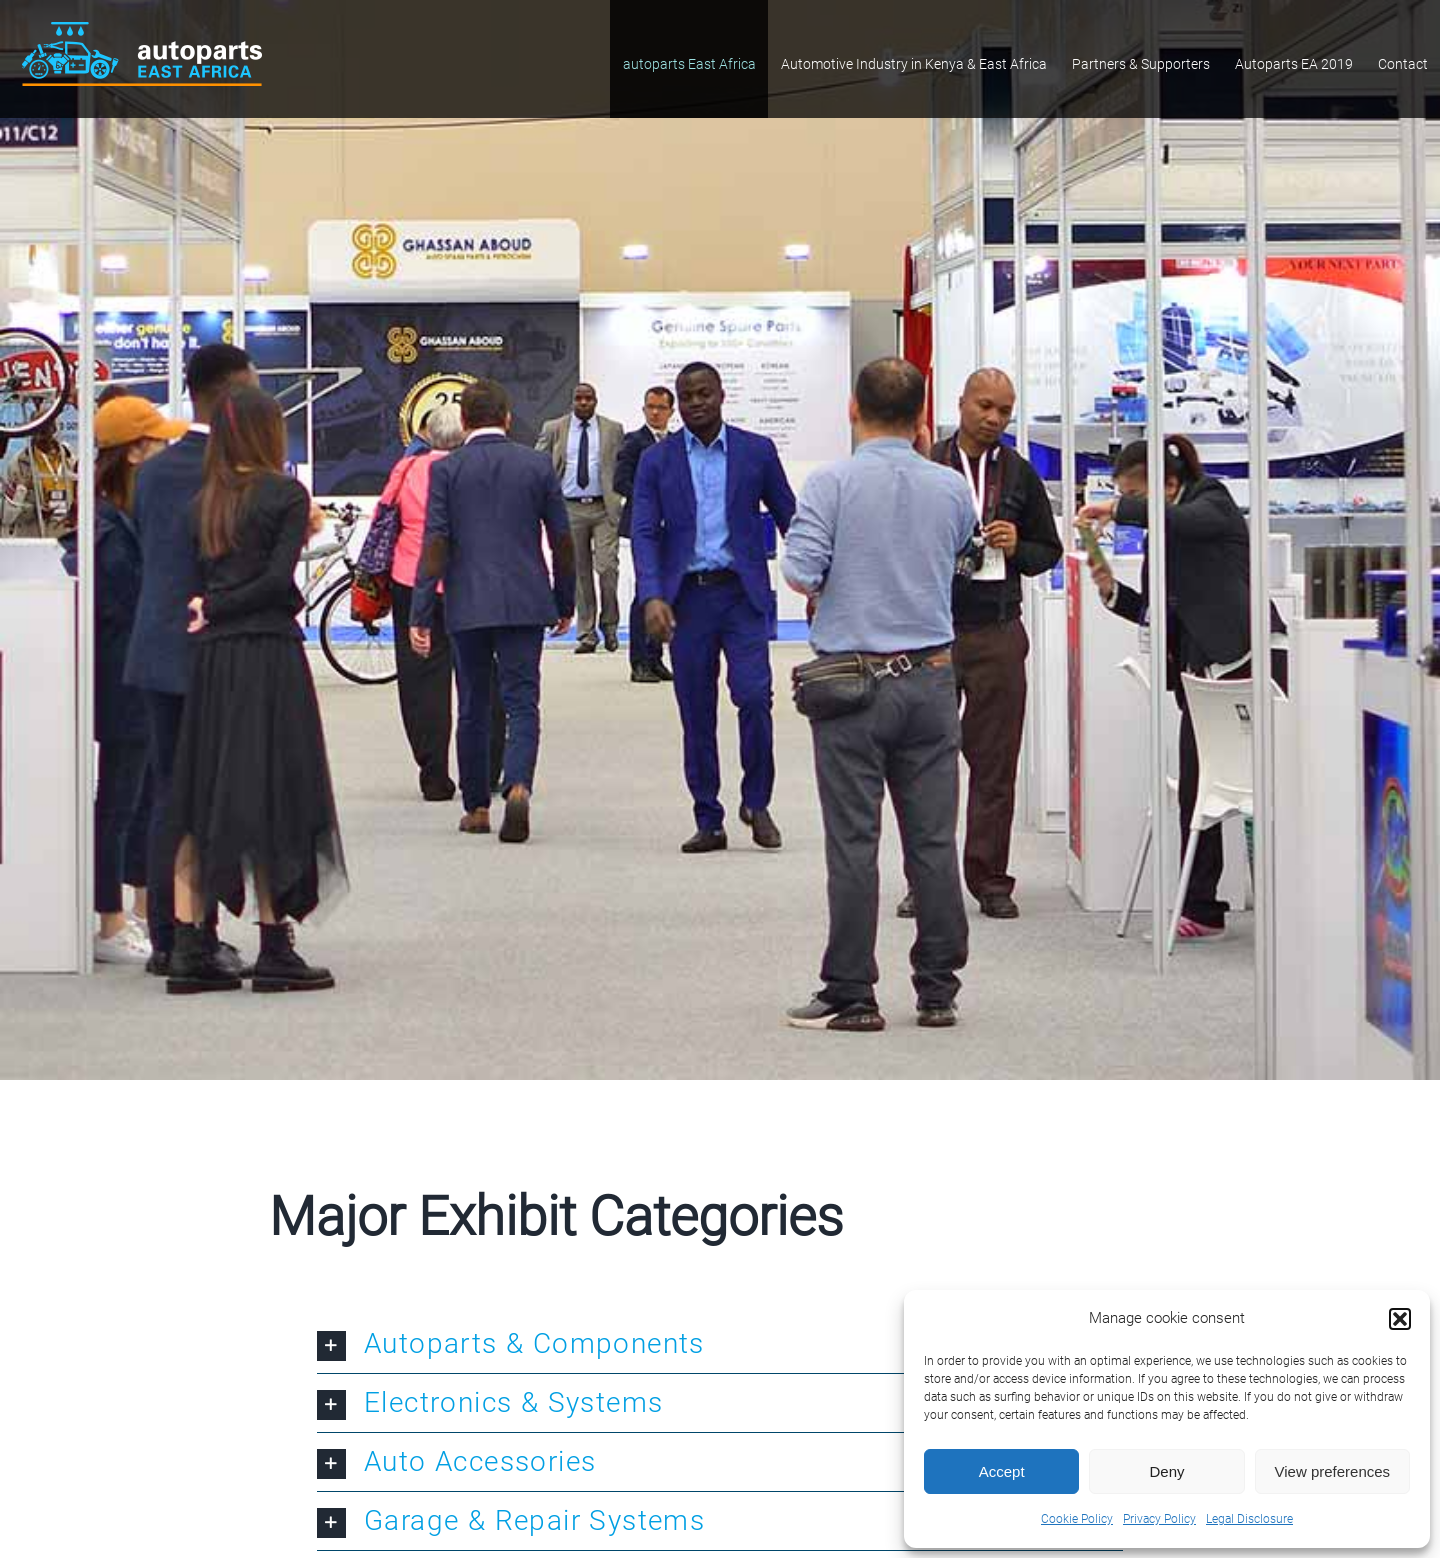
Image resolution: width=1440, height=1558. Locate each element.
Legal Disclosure (1249, 1519)
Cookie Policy (1077, 1519)
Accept (1002, 1471)
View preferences (1333, 1471)
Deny (1166, 1471)
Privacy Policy (1159, 1519)
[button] (1400, 1319)
